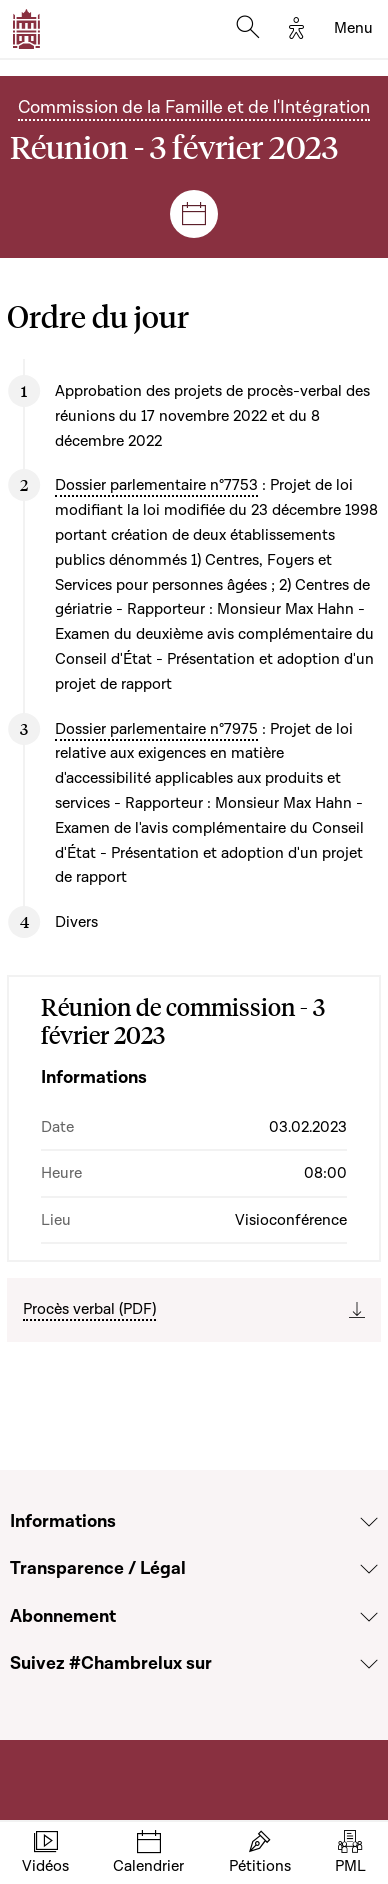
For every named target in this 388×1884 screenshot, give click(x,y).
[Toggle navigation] (353, 29)
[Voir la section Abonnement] (369, 1617)
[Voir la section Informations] (369, 1522)
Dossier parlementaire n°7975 (156, 729)
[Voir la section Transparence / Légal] (369, 1569)
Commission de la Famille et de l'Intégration (194, 107)
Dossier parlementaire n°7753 (156, 485)
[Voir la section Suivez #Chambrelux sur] (369, 1664)
